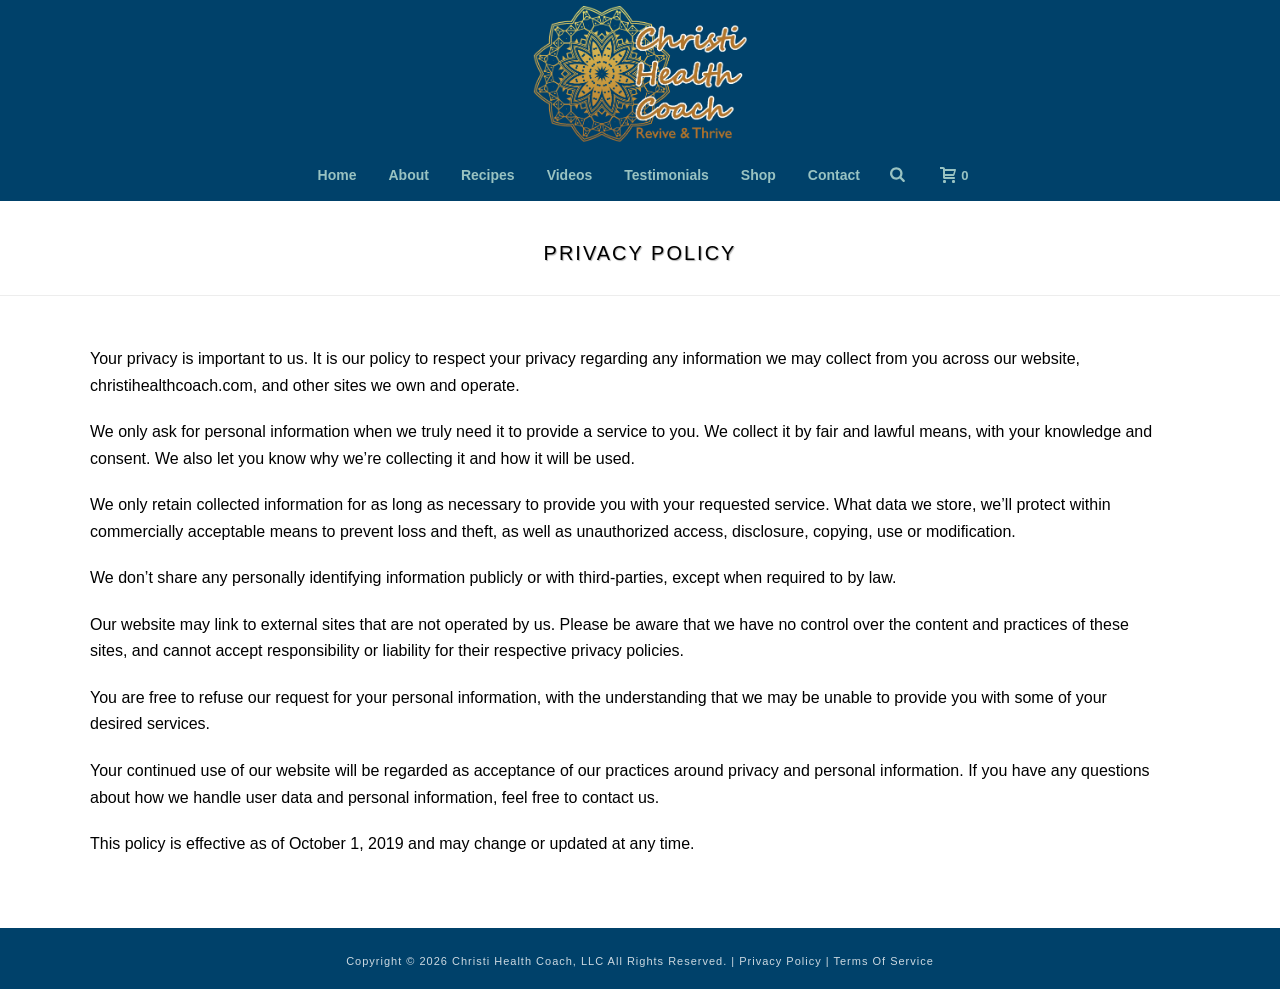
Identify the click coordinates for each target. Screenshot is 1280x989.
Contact (834, 175)
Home (337, 175)
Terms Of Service (883, 961)
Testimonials (666, 175)
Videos (570, 175)
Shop (758, 175)
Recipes (488, 175)
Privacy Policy (780, 961)
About (409, 175)
